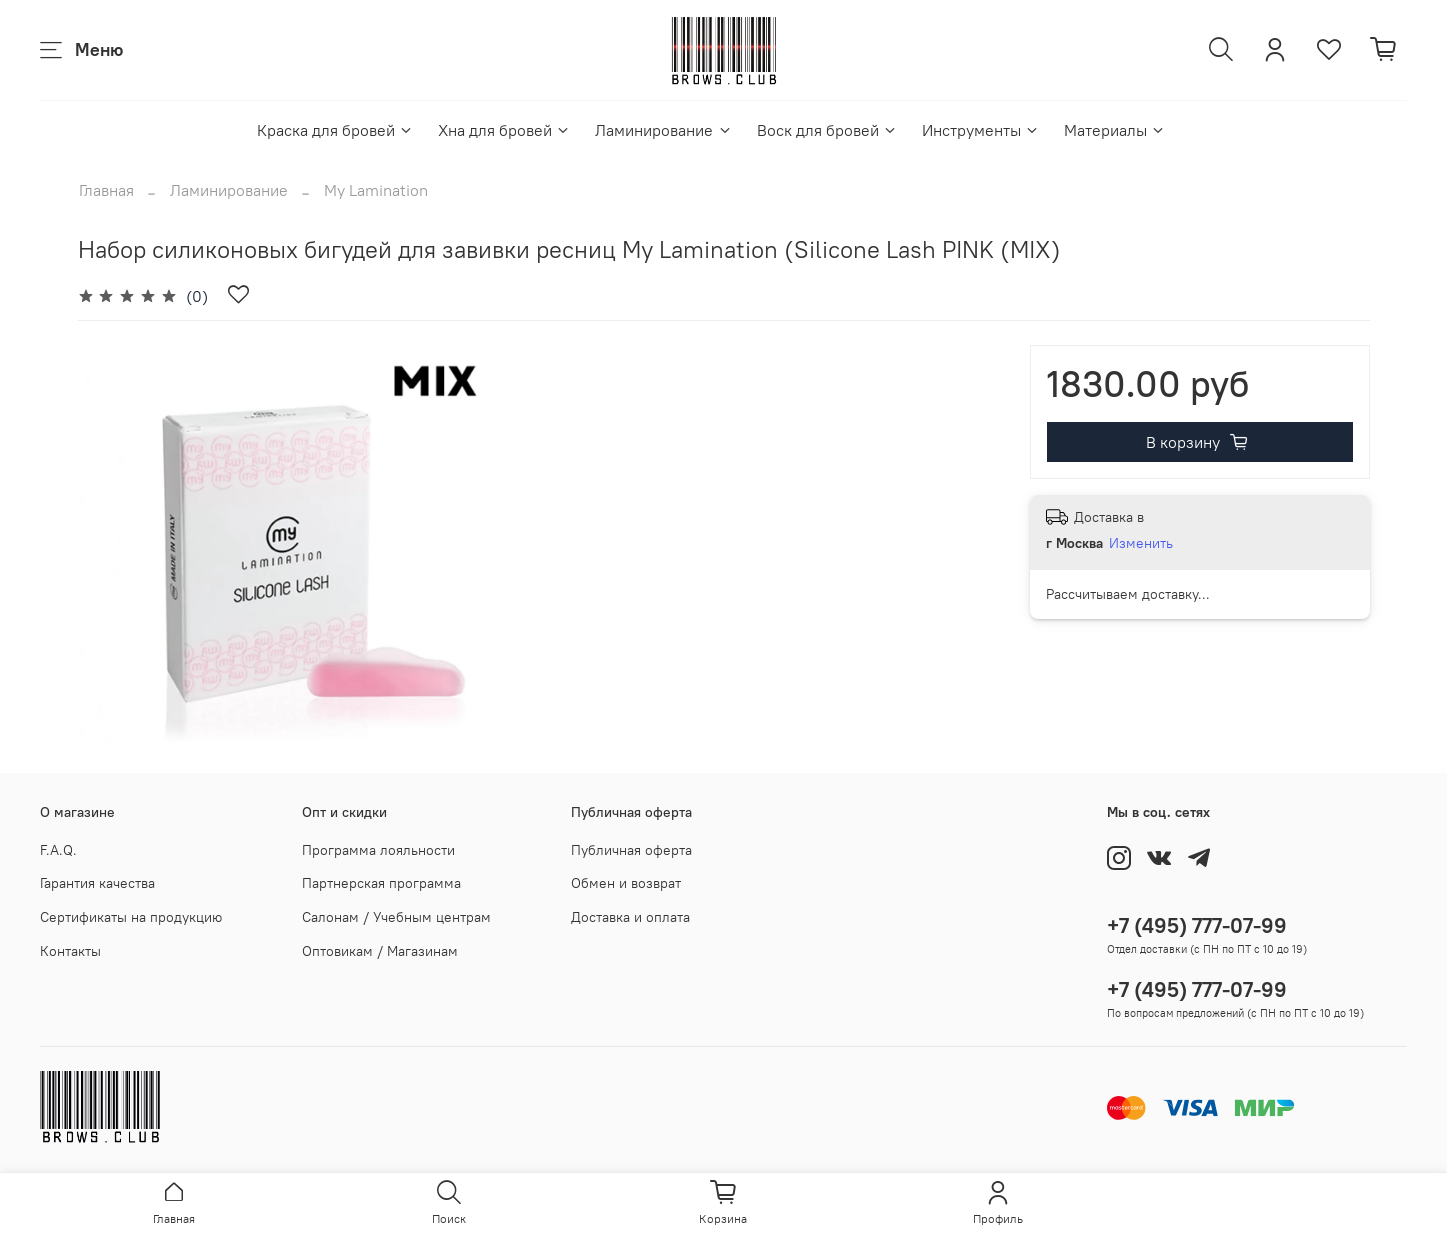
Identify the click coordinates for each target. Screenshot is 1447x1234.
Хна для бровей (504, 130)
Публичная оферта (631, 850)
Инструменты (981, 130)
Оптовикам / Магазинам (380, 951)
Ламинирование (663, 130)
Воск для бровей (827, 130)
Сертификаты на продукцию (131, 917)
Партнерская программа (381, 883)
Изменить (1141, 543)
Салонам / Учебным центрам (396, 917)
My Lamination (376, 190)
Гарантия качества (97, 883)
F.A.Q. (58, 850)
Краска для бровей (335, 130)
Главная (106, 190)
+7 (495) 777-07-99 (1197, 925)
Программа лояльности (378, 850)
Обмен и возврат (626, 883)
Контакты (70, 951)
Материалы (1115, 130)
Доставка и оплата (630, 917)
